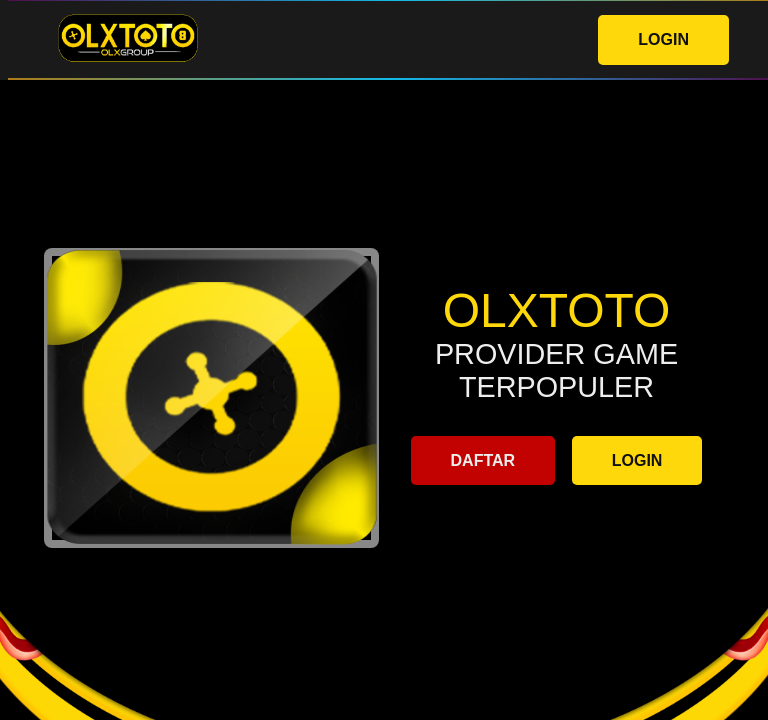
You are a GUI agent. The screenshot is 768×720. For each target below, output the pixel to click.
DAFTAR (483, 460)
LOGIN (663, 39)
